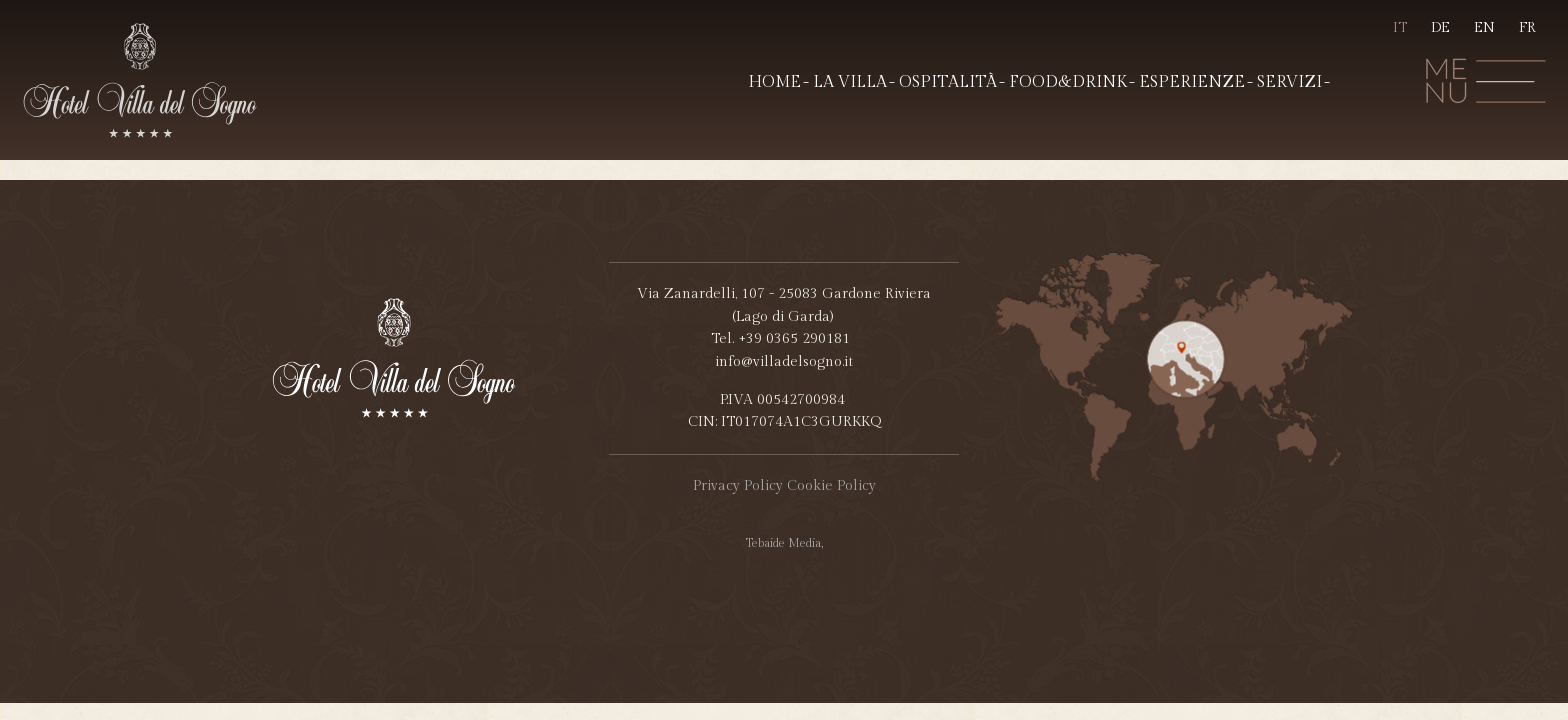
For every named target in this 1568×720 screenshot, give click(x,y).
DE (1440, 28)
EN (1484, 28)
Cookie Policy (831, 486)
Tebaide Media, (784, 543)
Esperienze (1192, 82)
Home (774, 82)
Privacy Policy (738, 486)
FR (1527, 28)
